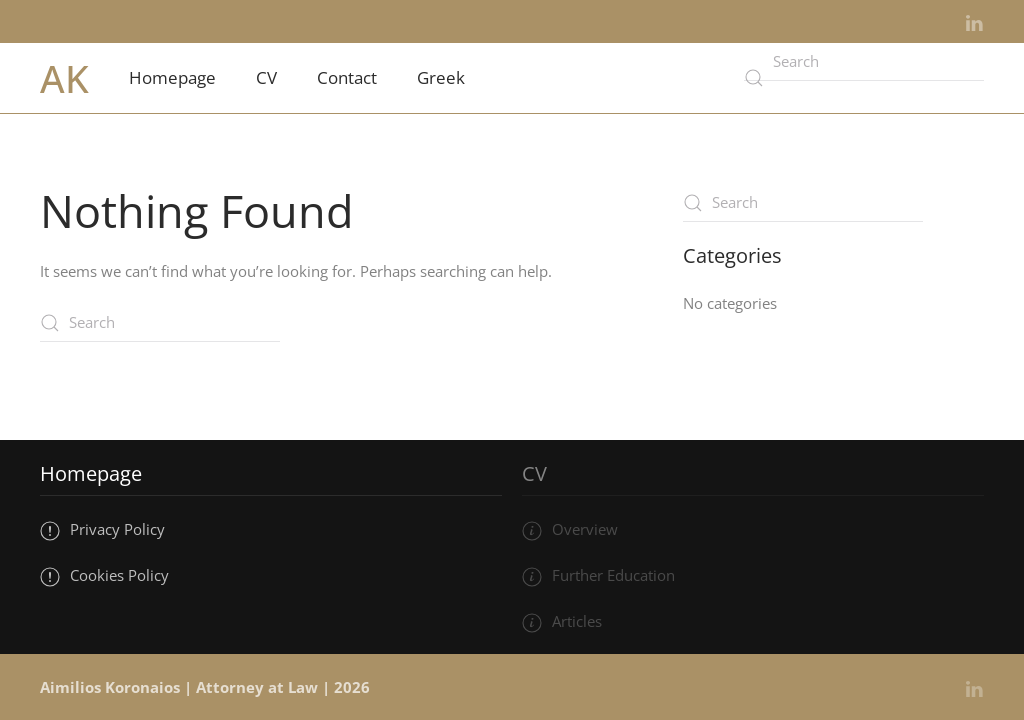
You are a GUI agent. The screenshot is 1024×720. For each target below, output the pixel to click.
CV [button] (266, 77)
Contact (347, 77)
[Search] (864, 62)
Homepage (172, 77)
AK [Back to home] (64, 78)
